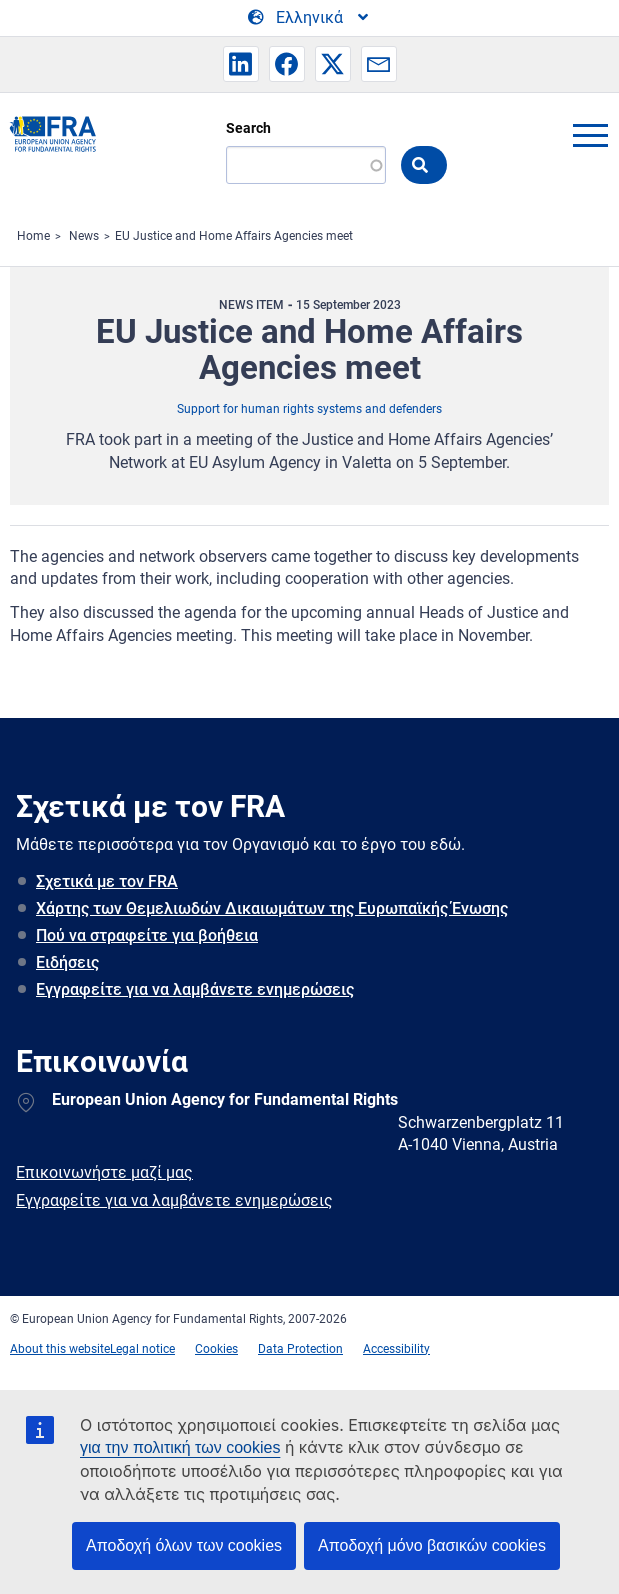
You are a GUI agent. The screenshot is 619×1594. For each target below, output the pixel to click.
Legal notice (142, 1349)
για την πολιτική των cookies (180, 1447)
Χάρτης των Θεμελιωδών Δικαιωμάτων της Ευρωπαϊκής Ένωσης (272, 908)
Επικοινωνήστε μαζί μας (104, 1172)
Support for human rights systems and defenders (309, 409)
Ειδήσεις (67, 962)
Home (33, 236)
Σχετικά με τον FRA (107, 881)
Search (248, 128)
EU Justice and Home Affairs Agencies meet (234, 236)
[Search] (306, 165)
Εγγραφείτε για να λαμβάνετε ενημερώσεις (195, 989)
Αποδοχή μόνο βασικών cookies (432, 1545)
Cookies (216, 1349)
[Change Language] (309, 18)
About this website (60, 1349)
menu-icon (590, 135)
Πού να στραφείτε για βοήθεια (147, 935)
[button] (241, 64)
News (84, 236)
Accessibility (396, 1349)
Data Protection (300, 1349)
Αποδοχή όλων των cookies (184, 1545)
